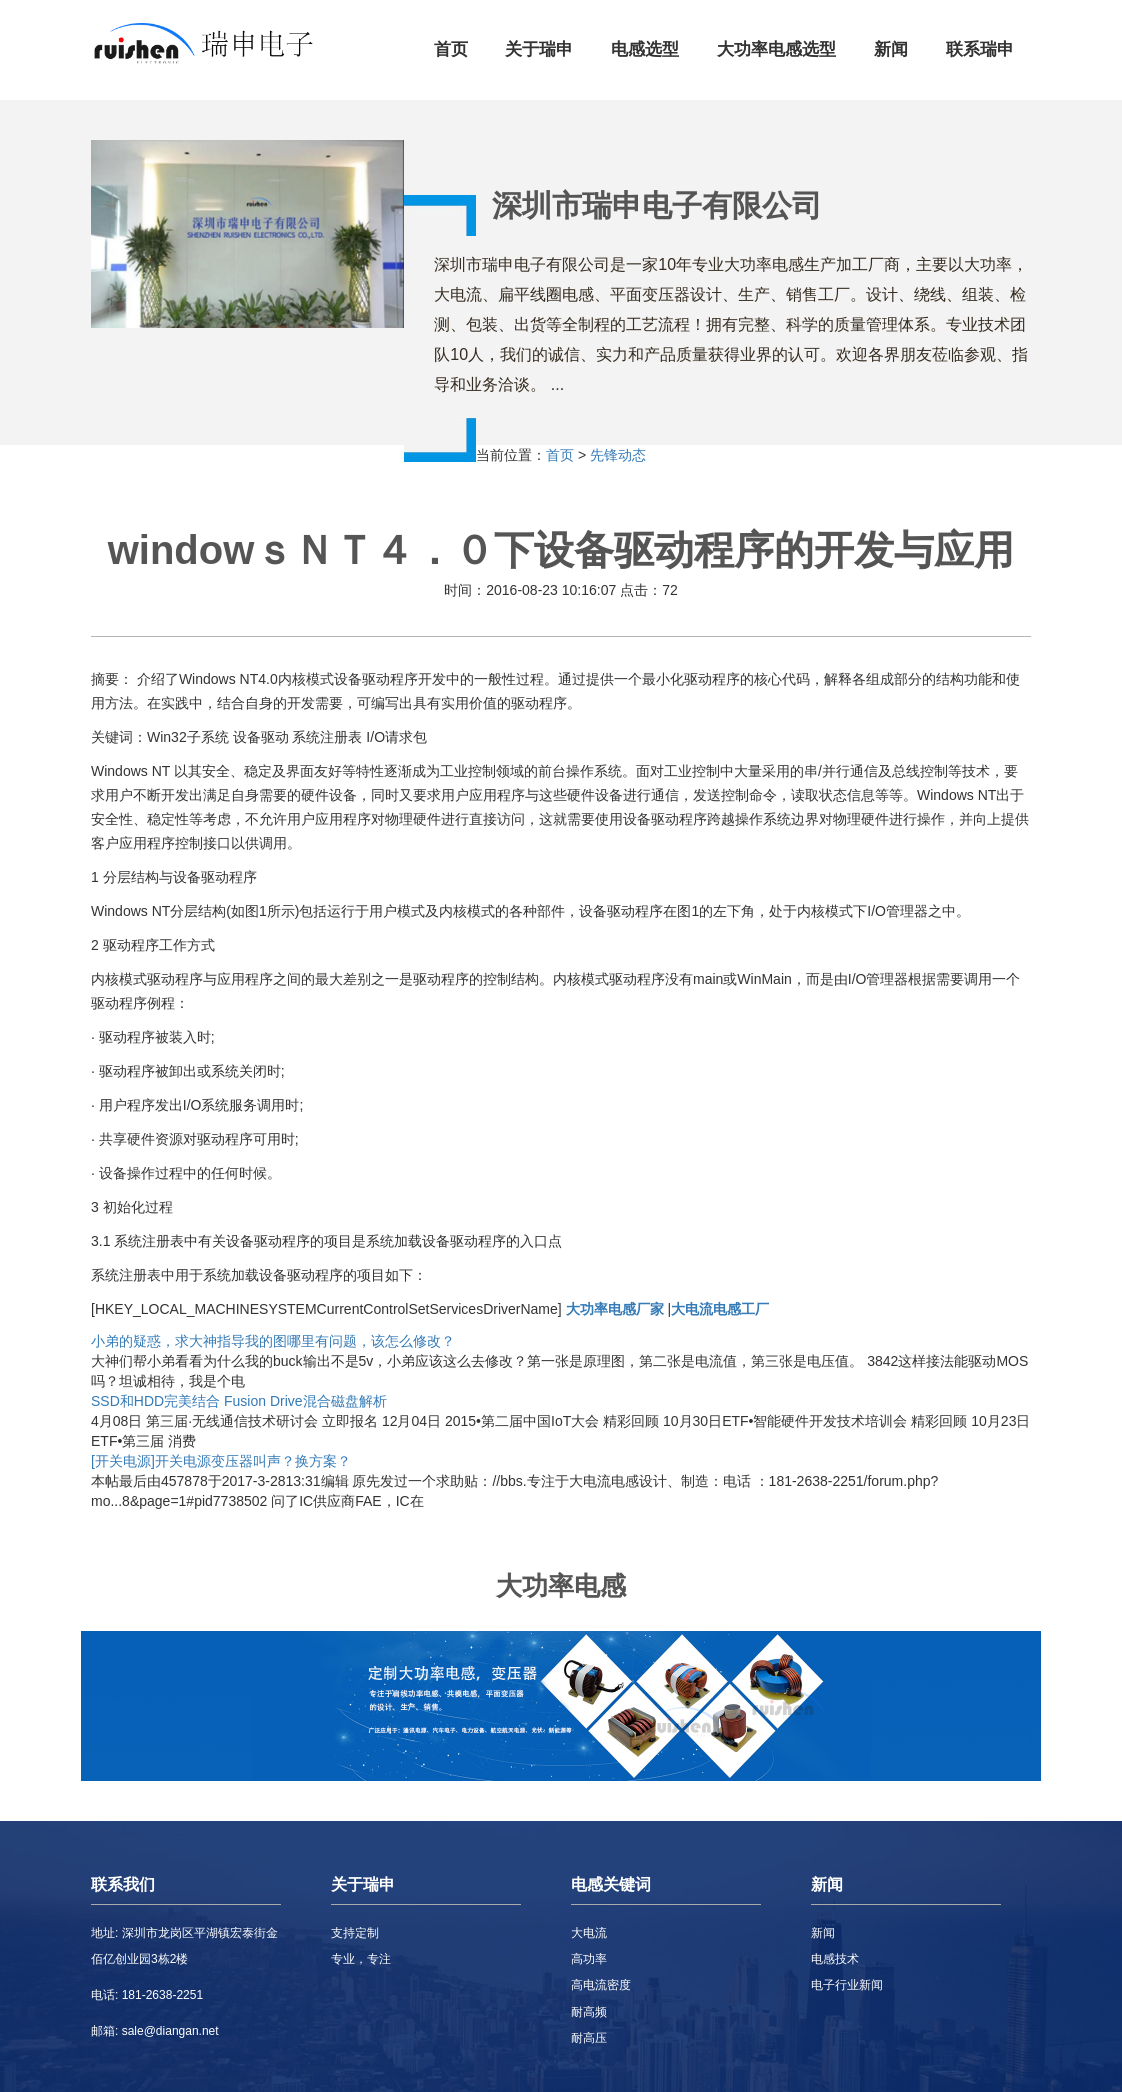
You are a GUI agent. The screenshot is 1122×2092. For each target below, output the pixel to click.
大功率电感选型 (776, 49)
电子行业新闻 (847, 1985)
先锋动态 (618, 455)
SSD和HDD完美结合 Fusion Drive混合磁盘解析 (239, 1401)
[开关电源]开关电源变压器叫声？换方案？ (221, 1461)
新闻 (891, 49)
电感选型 (645, 49)
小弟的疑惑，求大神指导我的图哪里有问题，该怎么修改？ (273, 1341)
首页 (451, 49)
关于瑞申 (539, 49)
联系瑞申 (980, 49)
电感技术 (835, 1959)
